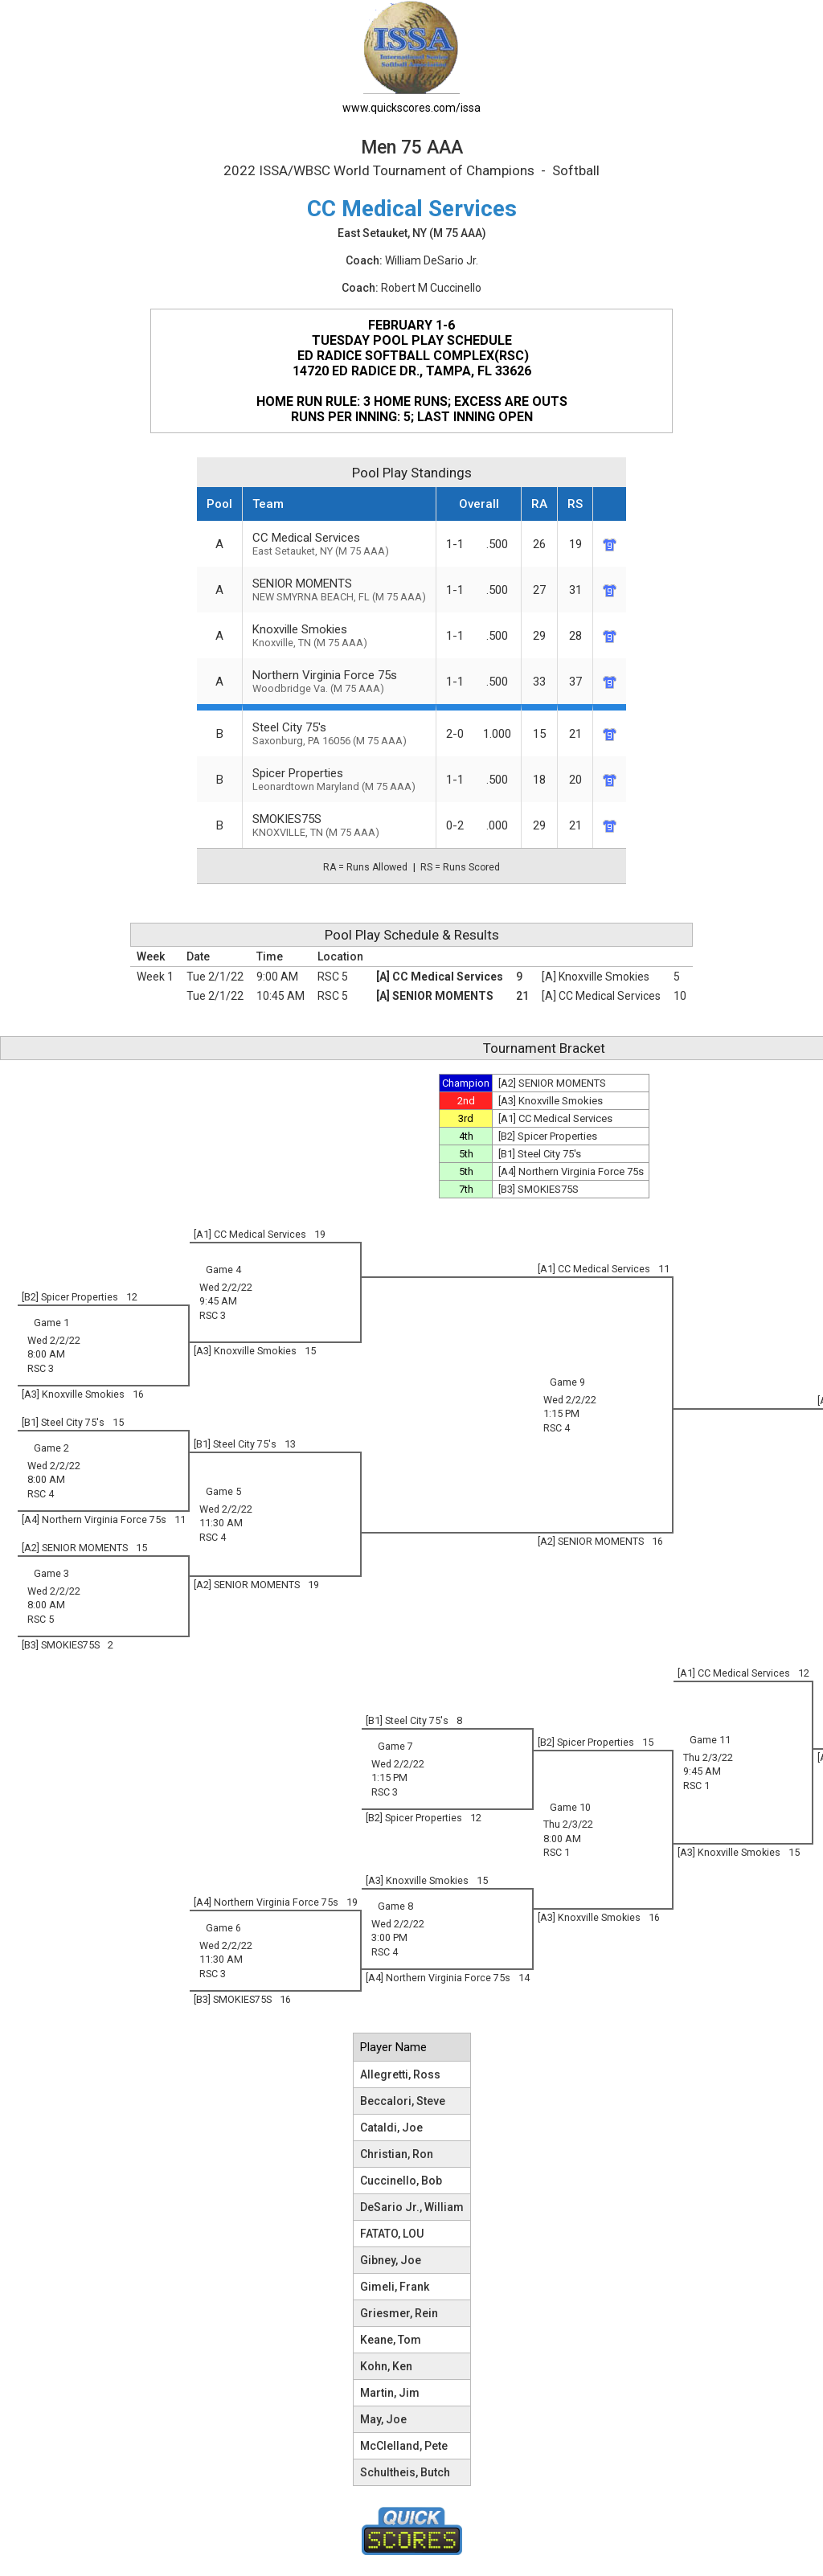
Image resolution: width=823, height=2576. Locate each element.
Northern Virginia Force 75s (339, 681)
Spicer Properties (339, 779)
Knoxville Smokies (339, 635)
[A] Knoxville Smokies (595, 976)
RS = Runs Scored (460, 867)
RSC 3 (212, 1315)
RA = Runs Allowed (365, 867)
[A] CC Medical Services (439, 976)
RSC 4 (556, 1428)
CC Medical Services (339, 543)
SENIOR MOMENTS (339, 589)
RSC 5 (332, 976)
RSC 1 (696, 1785)
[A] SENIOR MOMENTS (434, 995)
